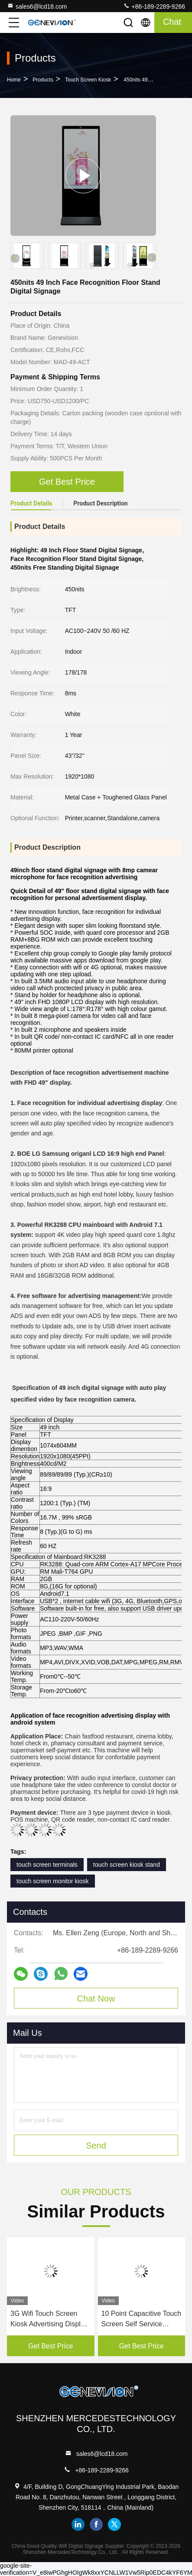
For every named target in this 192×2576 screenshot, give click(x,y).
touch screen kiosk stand (126, 1864)
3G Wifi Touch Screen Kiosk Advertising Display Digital (49, 2319)
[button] (151, 257)
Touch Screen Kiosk (88, 80)
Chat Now (96, 1998)
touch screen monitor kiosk (52, 1881)
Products (43, 80)
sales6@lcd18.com (37, 6)
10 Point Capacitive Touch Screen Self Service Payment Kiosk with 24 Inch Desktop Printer (141, 2319)
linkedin (78, 2524)
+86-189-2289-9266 (154, 6)
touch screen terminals (47, 1864)
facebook (96, 2524)
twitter (114, 2524)
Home (14, 80)
